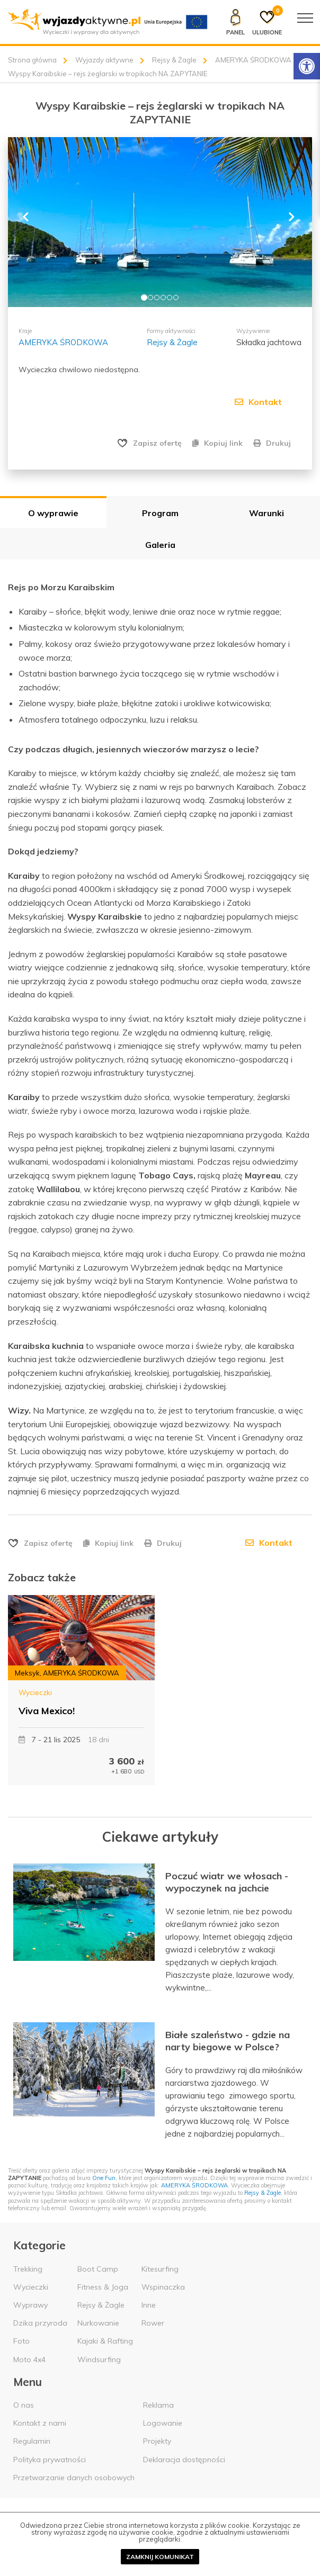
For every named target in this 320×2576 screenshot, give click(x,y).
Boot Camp (97, 2267)
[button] (31, 222)
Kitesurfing (160, 2267)
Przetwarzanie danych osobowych (74, 2476)
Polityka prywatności (49, 2458)
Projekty (157, 2440)
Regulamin (31, 2440)
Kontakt (258, 402)
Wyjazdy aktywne (104, 60)
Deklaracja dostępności (184, 2458)
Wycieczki (35, 1691)
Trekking (27, 2267)
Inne (148, 2304)
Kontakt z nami (39, 2422)
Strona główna (32, 60)
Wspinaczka (163, 2286)
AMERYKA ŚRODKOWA (253, 60)
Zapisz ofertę (157, 442)
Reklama (158, 2404)
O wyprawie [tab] (53, 512)
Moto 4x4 (29, 2358)
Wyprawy (30, 2304)
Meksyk (27, 1672)
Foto (21, 2340)
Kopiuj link (217, 442)
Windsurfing (99, 2358)
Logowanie (162, 2422)
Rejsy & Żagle (174, 60)
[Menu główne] (305, 18)
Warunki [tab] (266, 512)
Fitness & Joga (102, 2286)
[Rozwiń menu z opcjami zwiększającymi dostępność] (307, 66)
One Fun (103, 2177)
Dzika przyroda (40, 2322)
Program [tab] (160, 512)
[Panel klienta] (235, 22)
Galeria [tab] (160, 544)
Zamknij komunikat (160, 2557)
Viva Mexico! (47, 1710)
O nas (23, 2404)
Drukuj (272, 442)
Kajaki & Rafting (105, 2340)
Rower (152, 2322)
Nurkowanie (98, 2322)
